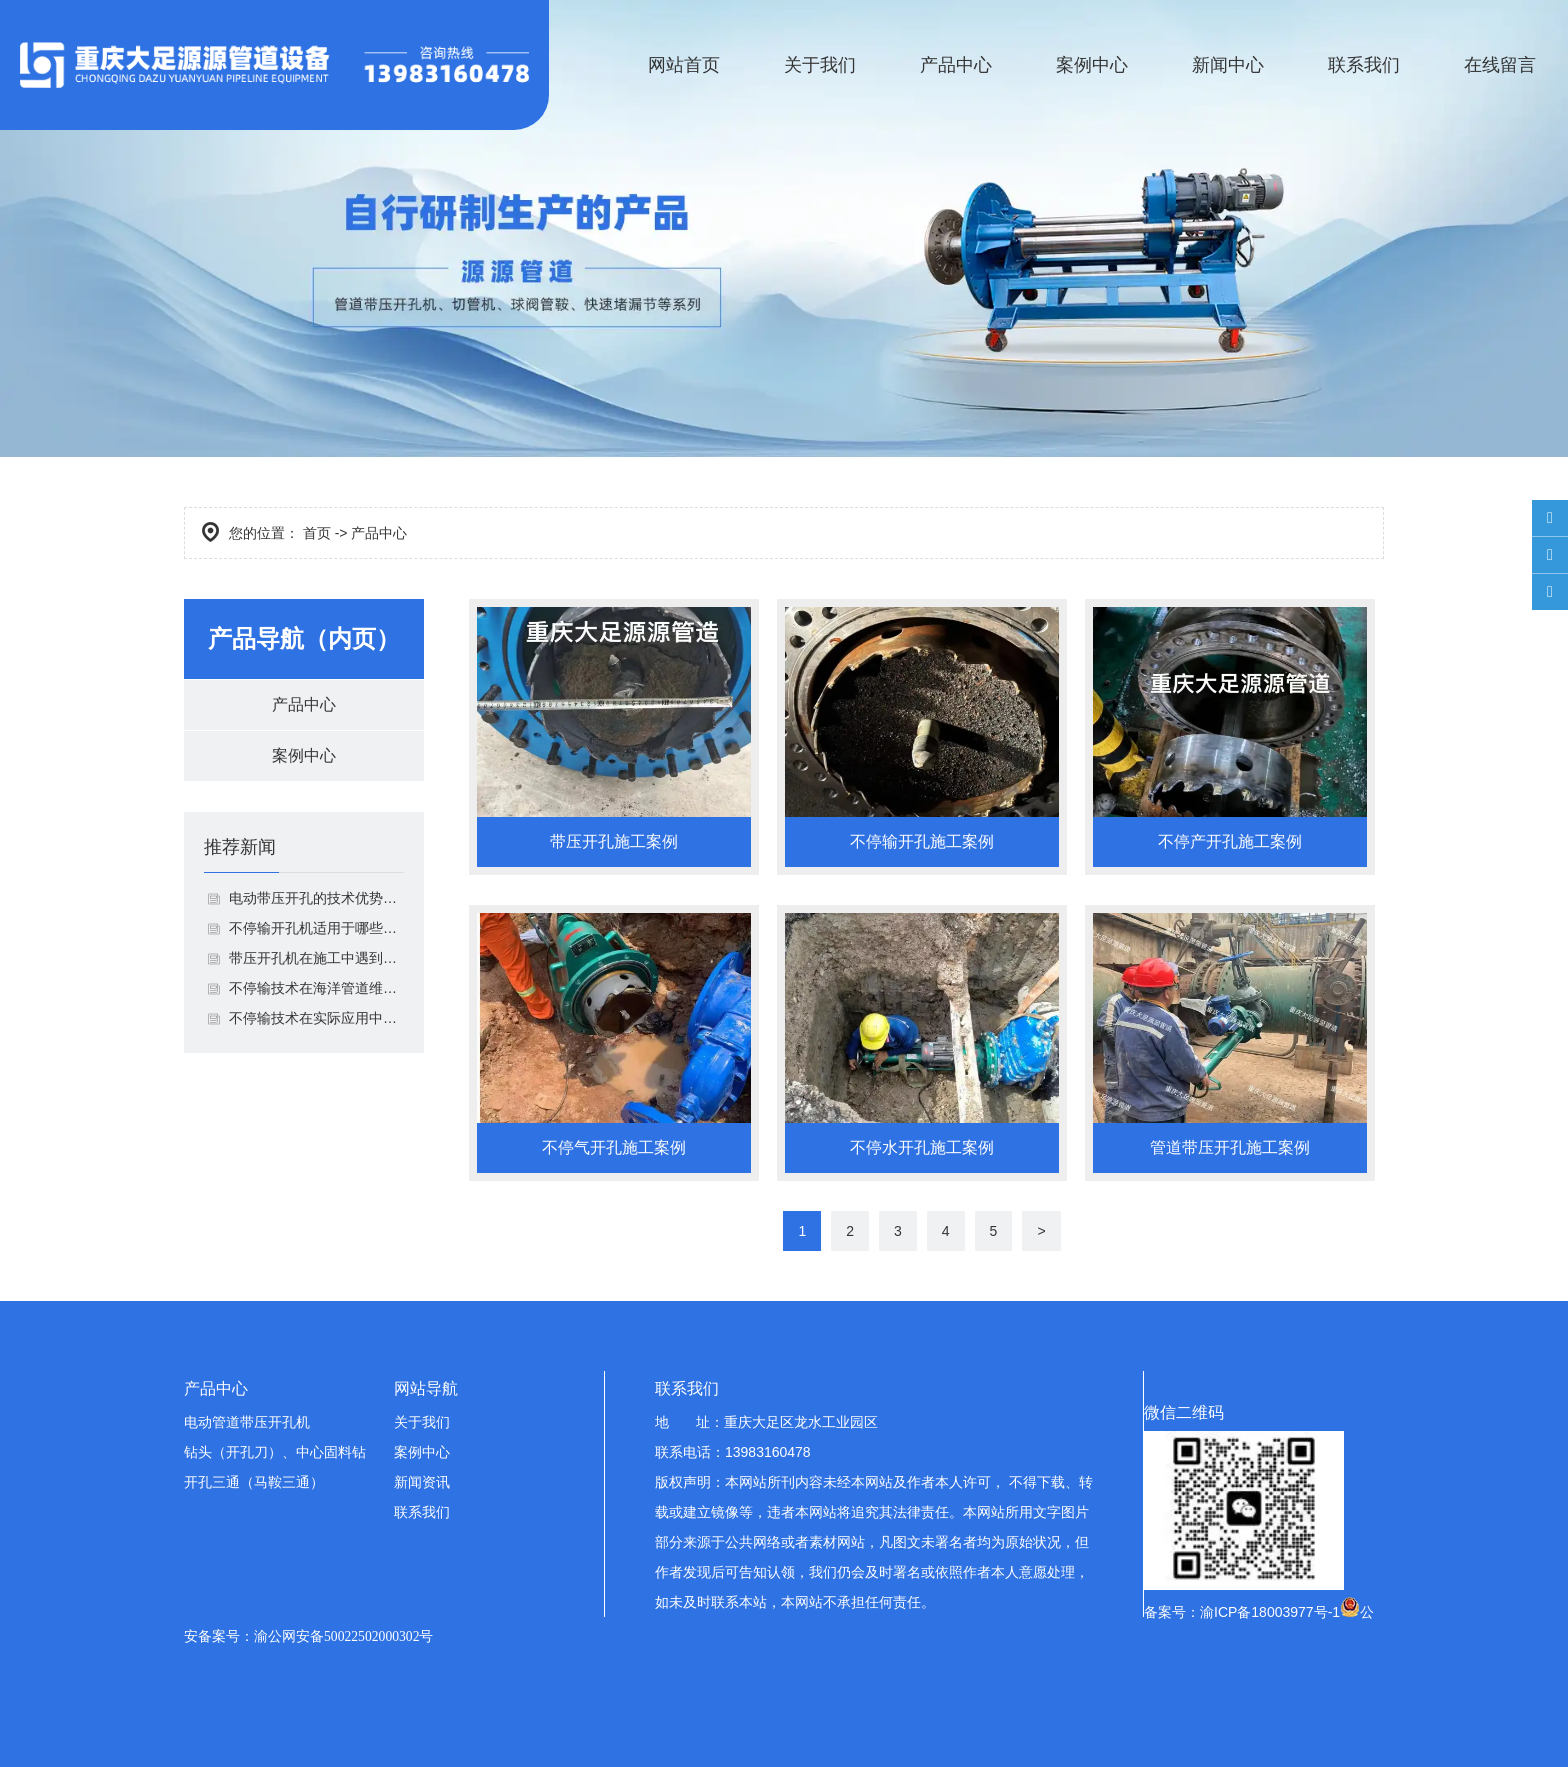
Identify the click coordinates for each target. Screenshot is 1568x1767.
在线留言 (1500, 65)
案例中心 (1092, 65)
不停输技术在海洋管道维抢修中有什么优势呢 (316, 988)
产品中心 (956, 65)
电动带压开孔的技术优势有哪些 (316, 898)
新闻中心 (1228, 65)
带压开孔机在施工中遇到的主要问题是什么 (316, 958)
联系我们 (1364, 65)
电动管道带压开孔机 (247, 1422)
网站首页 (684, 65)
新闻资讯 (422, 1482)
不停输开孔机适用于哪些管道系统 (316, 928)
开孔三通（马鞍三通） (254, 1482)
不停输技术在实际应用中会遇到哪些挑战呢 (316, 1018)
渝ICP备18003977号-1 (1270, 1612)
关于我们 (820, 65)
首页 (317, 533)
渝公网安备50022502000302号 (343, 1636)
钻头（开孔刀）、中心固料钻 (275, 1452)
